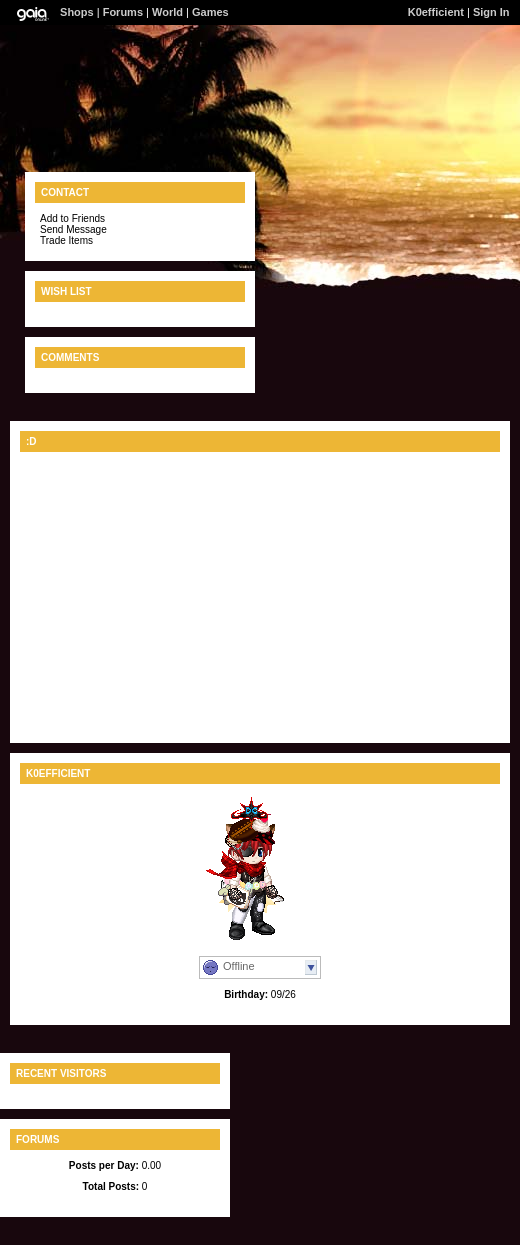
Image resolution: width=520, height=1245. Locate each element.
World (167, 12)
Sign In (491, 12)
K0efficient (436, 12)
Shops (77, 12)
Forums (123, 12)
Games (210, 12)
